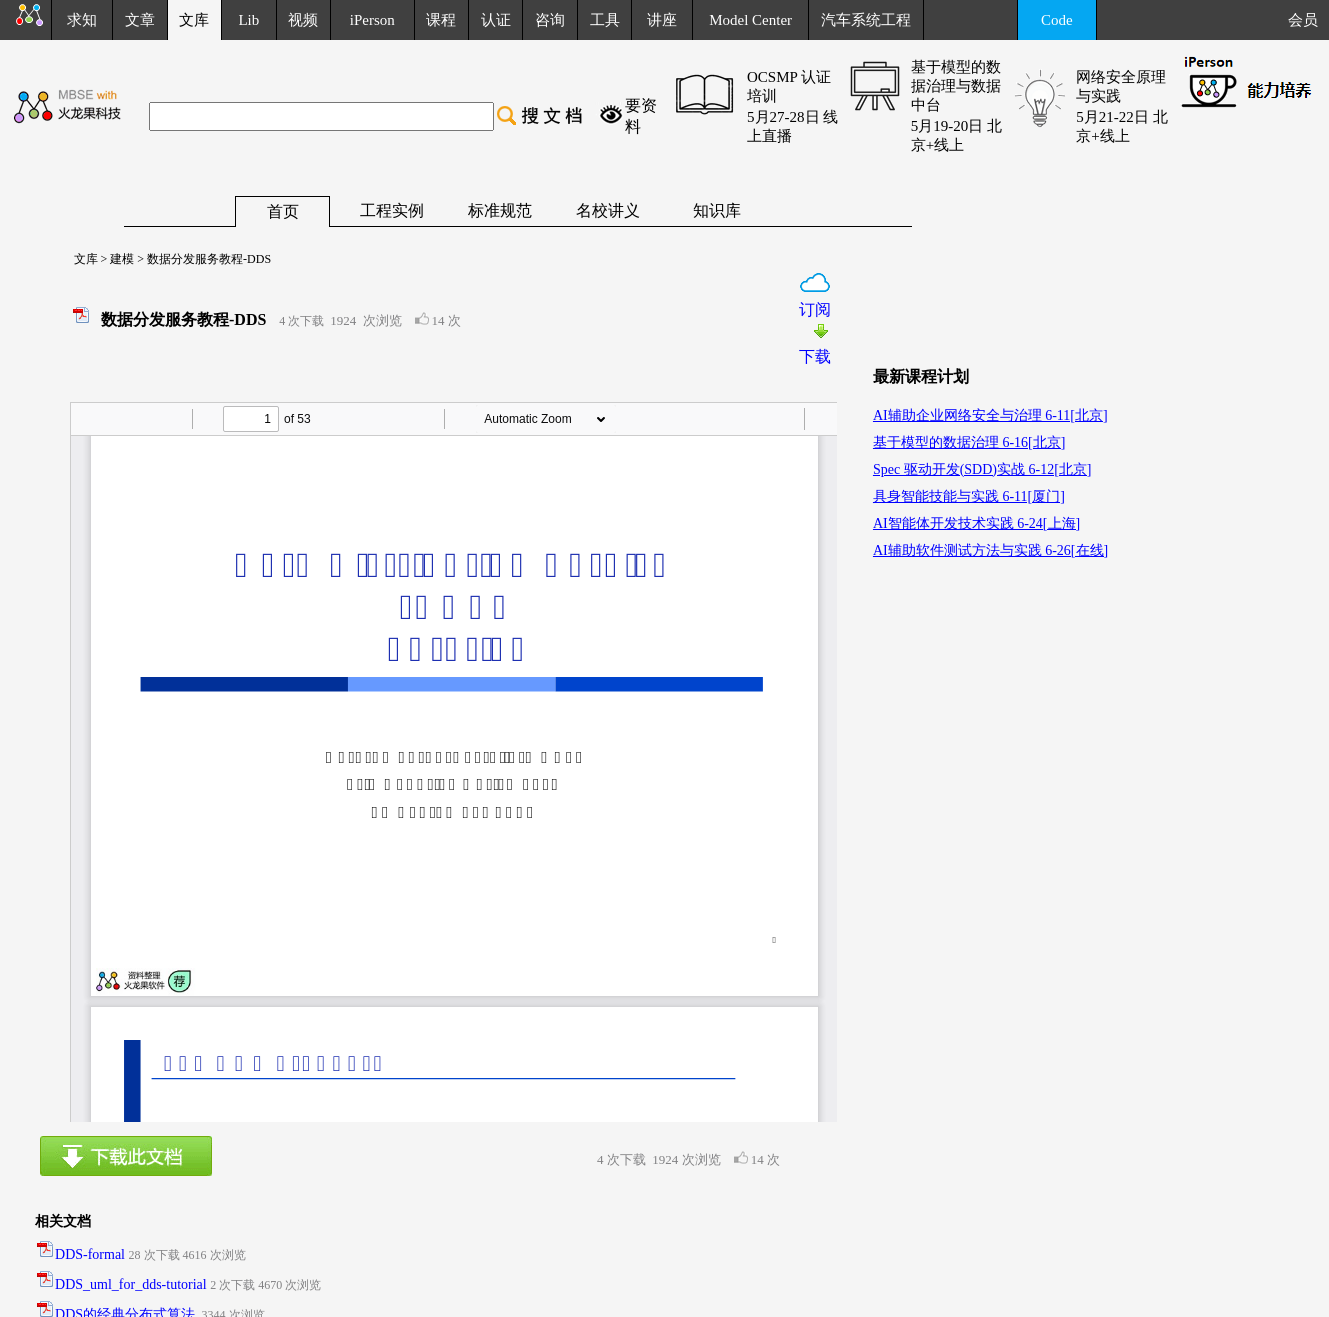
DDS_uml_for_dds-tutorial (131, 1284)
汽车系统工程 (866, 20)
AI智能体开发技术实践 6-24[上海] (976, 523)
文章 (140, 20)
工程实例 (392, 210)
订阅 (815, 309)
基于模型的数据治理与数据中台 (956, 86)
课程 (441, 20)
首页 (283, 211)
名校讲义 (608, 210)
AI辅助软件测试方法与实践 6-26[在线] (990, 550)
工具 (605, 20)
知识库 (717, 210)
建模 (120, 259)
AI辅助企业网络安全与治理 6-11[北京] (990, 415)
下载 (815, 356)
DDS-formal (90, 1254)
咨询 (550, 20)
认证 (496, 20)
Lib (248, 20)
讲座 (662, 20)
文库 (80, 259)
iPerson (372, 20)
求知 (82, 20)
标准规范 (500, 210)
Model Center (750, 20)
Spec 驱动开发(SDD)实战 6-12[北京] (982, 469)
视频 (303, 20)
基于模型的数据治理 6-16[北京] (969, 442)
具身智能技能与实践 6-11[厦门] (969, 496)
